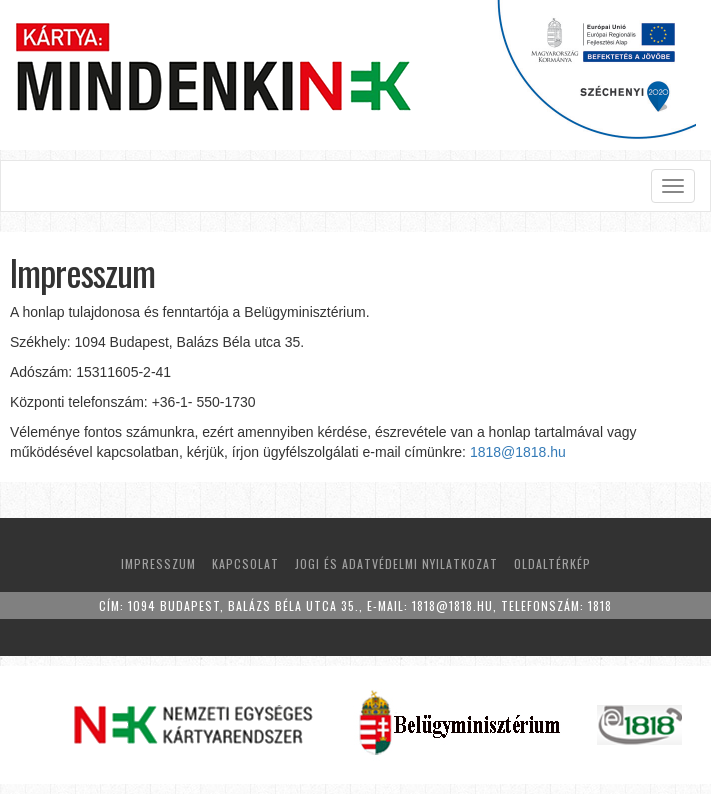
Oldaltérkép (552, 563)
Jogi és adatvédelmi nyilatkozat (396, 563)
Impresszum (158, 563)
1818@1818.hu (518, 452)
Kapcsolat (245, 563)
